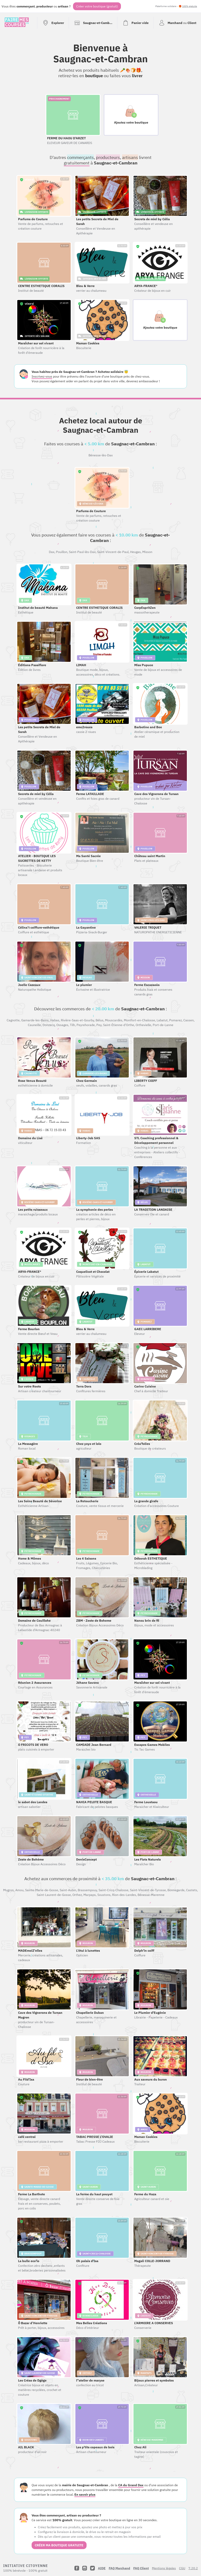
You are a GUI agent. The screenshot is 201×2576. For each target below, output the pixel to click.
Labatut (162, 1020)
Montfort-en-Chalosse (139, 1020)
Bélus (99, 1020)
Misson (147, 552)
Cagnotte (13, 1020)
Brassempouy (87, 1890)
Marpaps (89, 1895)
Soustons (104, 1895)
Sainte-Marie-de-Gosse (41, 1890)
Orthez (77, 1895)
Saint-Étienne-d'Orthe (118, 1025)
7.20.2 (193, 2568)
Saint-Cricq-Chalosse (113, 1890)
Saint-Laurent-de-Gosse (54, 1895)
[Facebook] (76, 2568)
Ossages (62, 1025)
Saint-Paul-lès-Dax (82, 552)
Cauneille (34, 1025)
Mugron (8, 1890)
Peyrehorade (86, 1025)
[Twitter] (92, 2568)
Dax (51, 552)
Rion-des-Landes (124, 1895)
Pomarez (175, 1020)
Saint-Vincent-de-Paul (113, 552)
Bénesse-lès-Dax (101, 455)
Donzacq (49, 1025)
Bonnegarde (176, 1890)
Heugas (135, 552)
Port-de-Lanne (163, 1025)
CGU (182, 2568)
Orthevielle (143, 1025)
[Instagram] (84, 2568)
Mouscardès (113, 1020)
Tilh (72, 1025)
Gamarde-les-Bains (35, 1020)
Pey (98, 1025)
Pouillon (61, 552)
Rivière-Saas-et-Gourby (77, 1020)
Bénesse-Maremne (151, 1895)
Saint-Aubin (68, 1890)
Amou (19, 1890)
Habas (54, 1020)
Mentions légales (164, 2568)
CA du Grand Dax (130, 2485)
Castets (191, 1890)
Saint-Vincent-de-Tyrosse (148, 1890)
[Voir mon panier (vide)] (135, 23)
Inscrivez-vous (42, 376)
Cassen (188, 1020)
